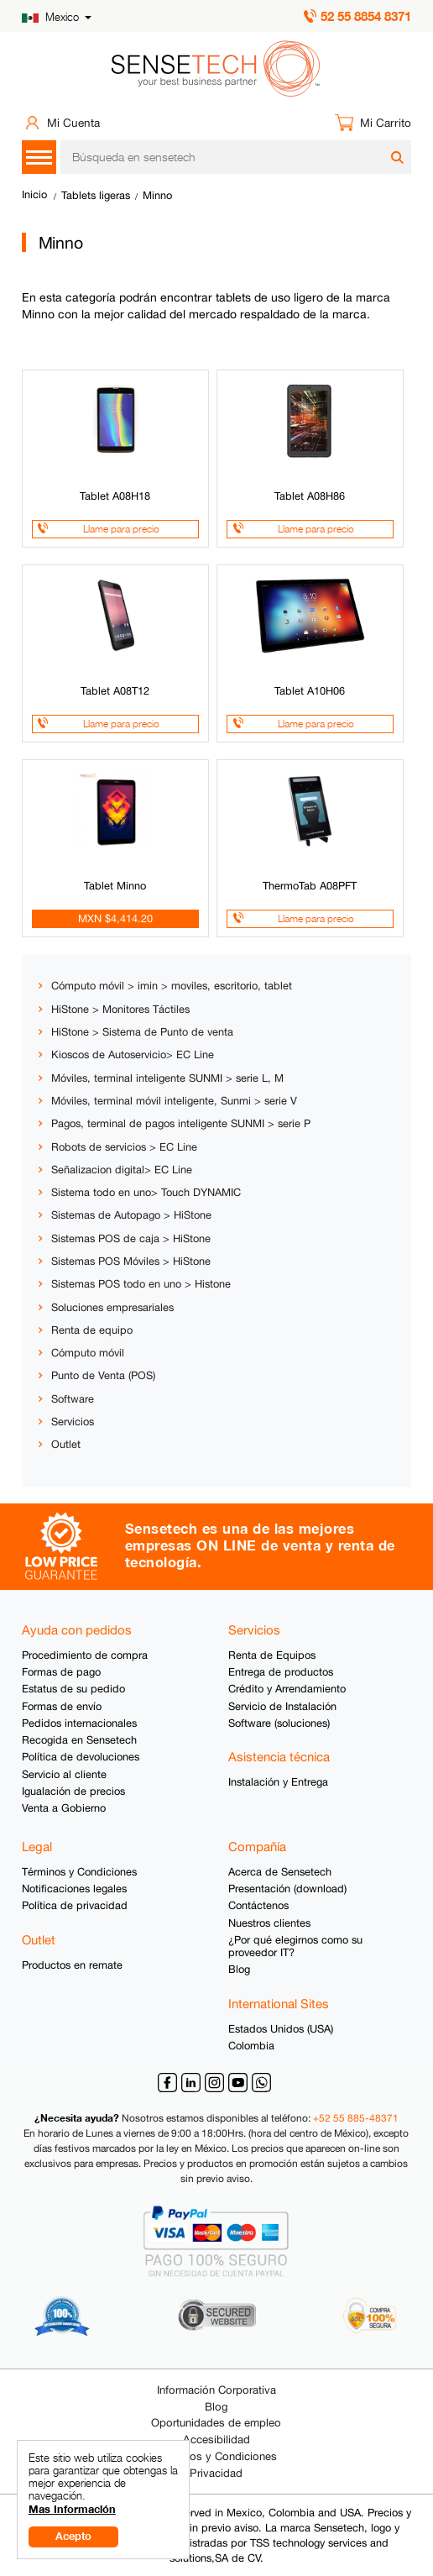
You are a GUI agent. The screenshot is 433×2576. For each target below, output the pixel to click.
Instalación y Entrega (278, 1782)
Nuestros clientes (269, 1923)
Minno (157, 195)
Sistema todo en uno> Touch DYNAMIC (146, 1192)
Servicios (72, 1421)
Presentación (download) (287, 1888)
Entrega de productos (280, 1672)
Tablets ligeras (95, 195)
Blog (239, 1969)
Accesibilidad (216, 2439)
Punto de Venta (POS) (103, 1375)
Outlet (66, 1444)
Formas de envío (62, 1706)
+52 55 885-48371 (356, 2118)
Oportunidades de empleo (216, 2422)
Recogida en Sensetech (79, 1740)
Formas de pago (61, 1672)
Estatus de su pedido (73, 1688)
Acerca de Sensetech (279, 1871)
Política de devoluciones (80, 1756)
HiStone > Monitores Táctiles (120, 1009)
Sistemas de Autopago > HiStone (131, 1215)
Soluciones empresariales (112, 1307)
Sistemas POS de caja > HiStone (131, 1238)
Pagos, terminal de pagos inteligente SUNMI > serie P (180, 1123)
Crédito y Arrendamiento (287, 1688)
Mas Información (72, 2509)
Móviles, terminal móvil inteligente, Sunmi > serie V (174, 1100)
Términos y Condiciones (79, 1871)
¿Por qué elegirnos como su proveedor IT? (295, 1946)
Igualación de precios (73, 1791)
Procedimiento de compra (85, 1655)
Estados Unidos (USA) (280, 2029)
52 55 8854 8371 (366, 16)
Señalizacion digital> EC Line (121, 1169)
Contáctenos (258, 1905)
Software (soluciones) (279, 1723)
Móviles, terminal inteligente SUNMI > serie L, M (167, 1078)
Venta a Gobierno (64, 1808)
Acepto (73, 2536)
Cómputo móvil (87, 1352)
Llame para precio (121, 528)
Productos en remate (72, 1965)
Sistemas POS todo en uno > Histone (141, 1284)
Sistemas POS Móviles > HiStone (131, 1261)
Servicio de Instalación (282, 1706)
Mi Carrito (385, 122)
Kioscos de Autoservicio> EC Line (132, 1054)
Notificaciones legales (74, 1888)
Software (72, 1399)
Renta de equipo (92, 1330)
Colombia (251, 2045)
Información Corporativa (216, 2390)
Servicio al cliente (64, 1774)
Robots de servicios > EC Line (124, 1147)
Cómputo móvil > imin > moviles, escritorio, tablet (171, 985)
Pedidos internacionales (79, 1723)
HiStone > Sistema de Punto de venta (142, 1032)
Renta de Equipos (272, 1655)
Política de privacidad (75, 1905)
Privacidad (216, 2473)
